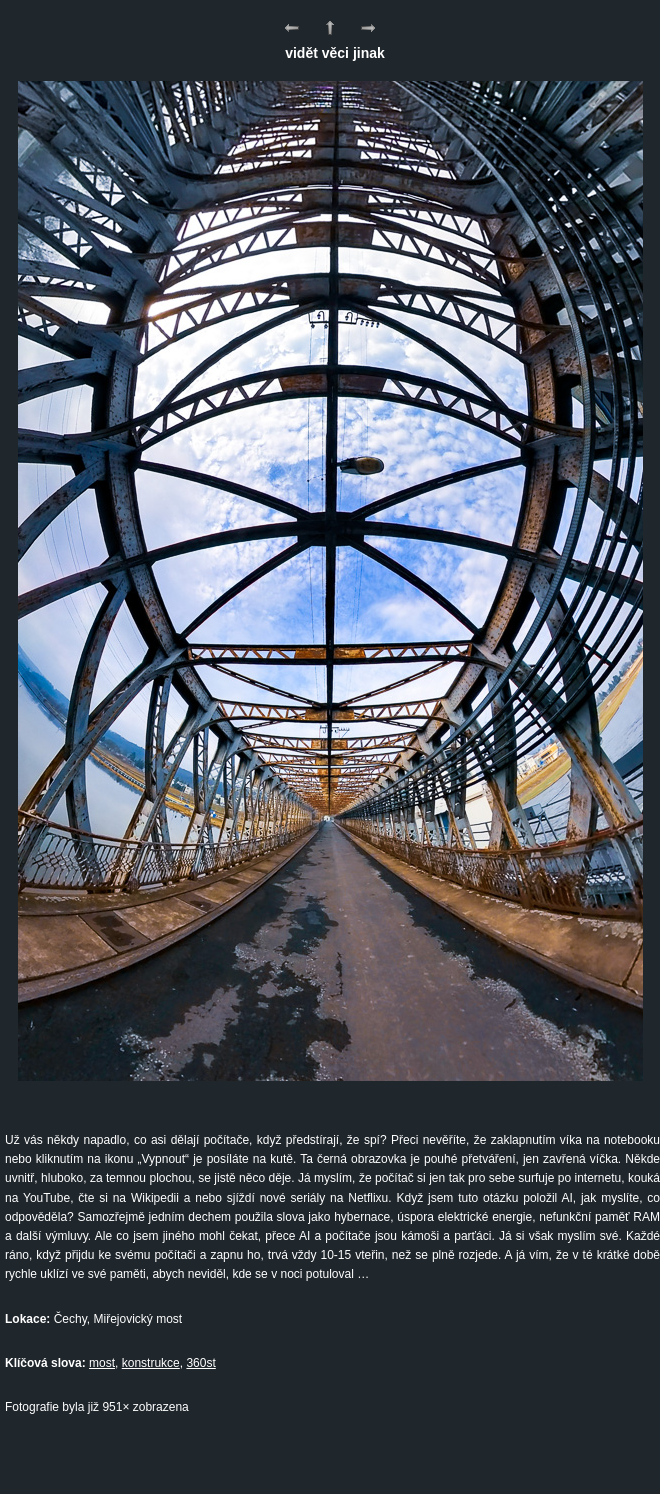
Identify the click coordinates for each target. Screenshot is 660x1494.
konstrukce (151, 1363)
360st (200, 1363)
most (102, 1363)
